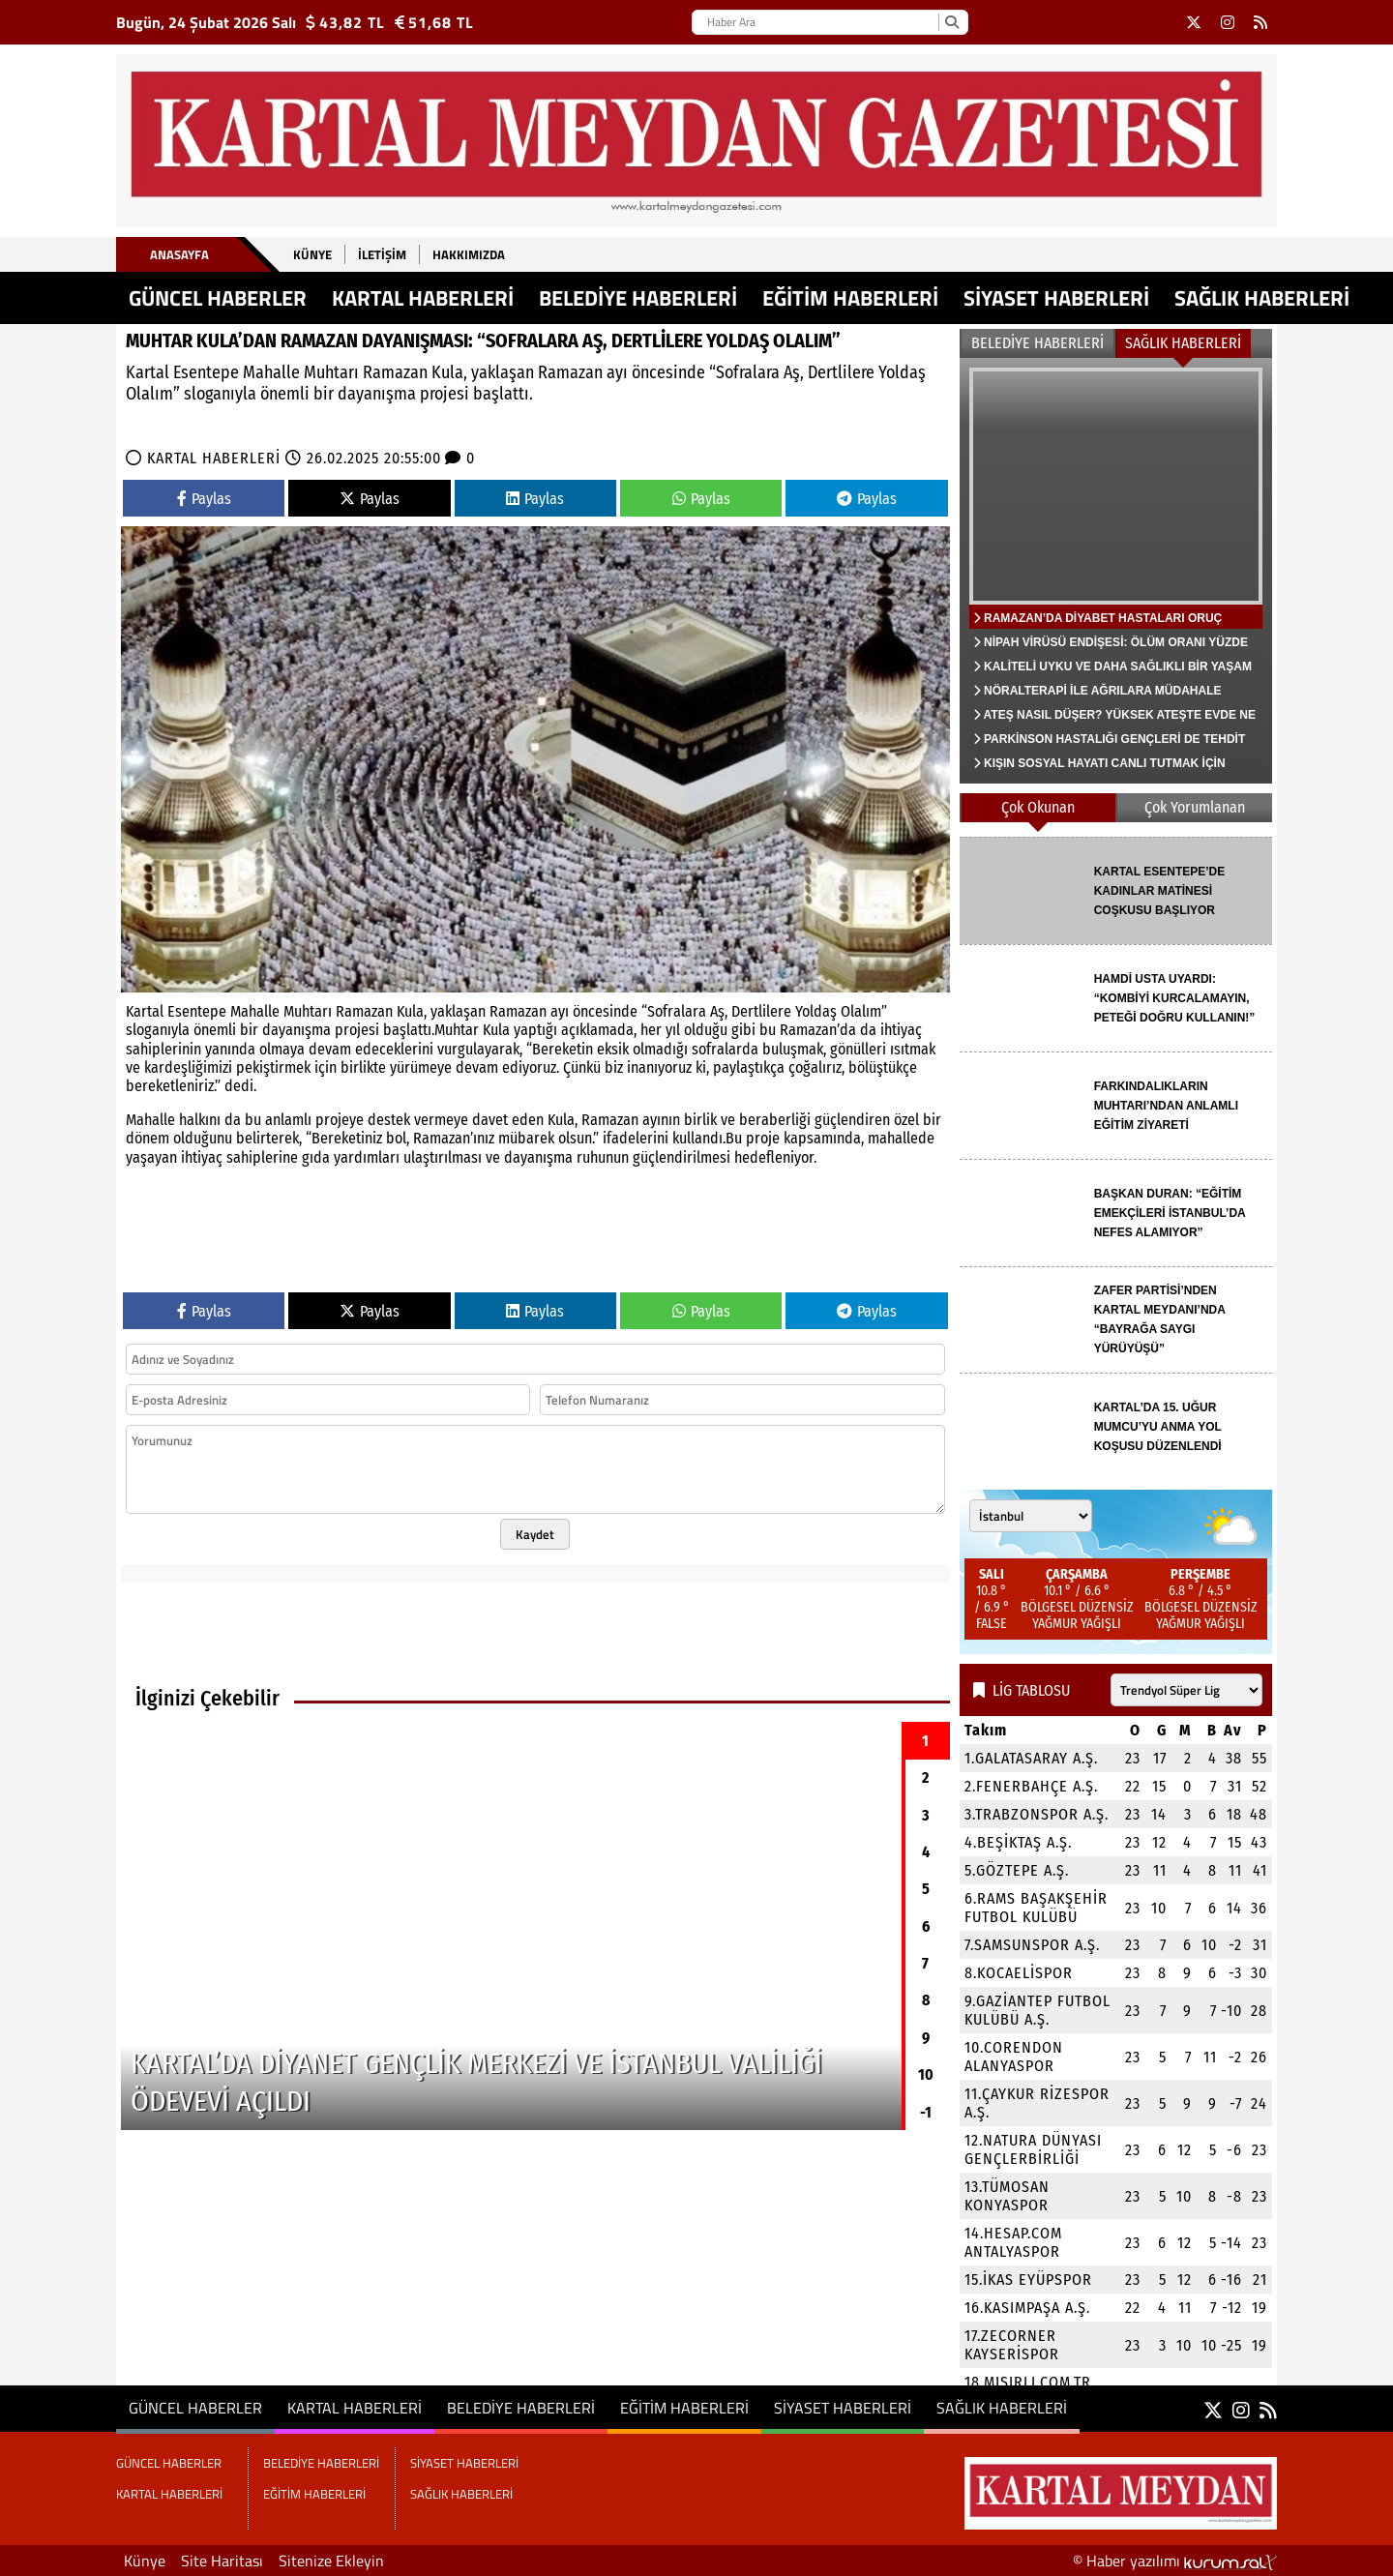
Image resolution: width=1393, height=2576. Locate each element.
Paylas (204, 498)
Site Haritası (222, 2560)
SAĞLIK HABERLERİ (1261, 297)
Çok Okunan (1038, 807)
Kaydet (535, 1534)
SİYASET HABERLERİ (1056, 297)
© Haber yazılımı (1175, 2560)
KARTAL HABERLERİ (423, 297)
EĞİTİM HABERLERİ (850, 297)
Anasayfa (179, 254)
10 (926, 2074)
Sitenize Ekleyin (331, 2560)
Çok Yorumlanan (1194, 807)
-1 (926, 2112)
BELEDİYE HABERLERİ (638, 297)
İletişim (382, 254)
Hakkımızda (468, 254)
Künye (312, 254)
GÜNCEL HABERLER (218, 297)
